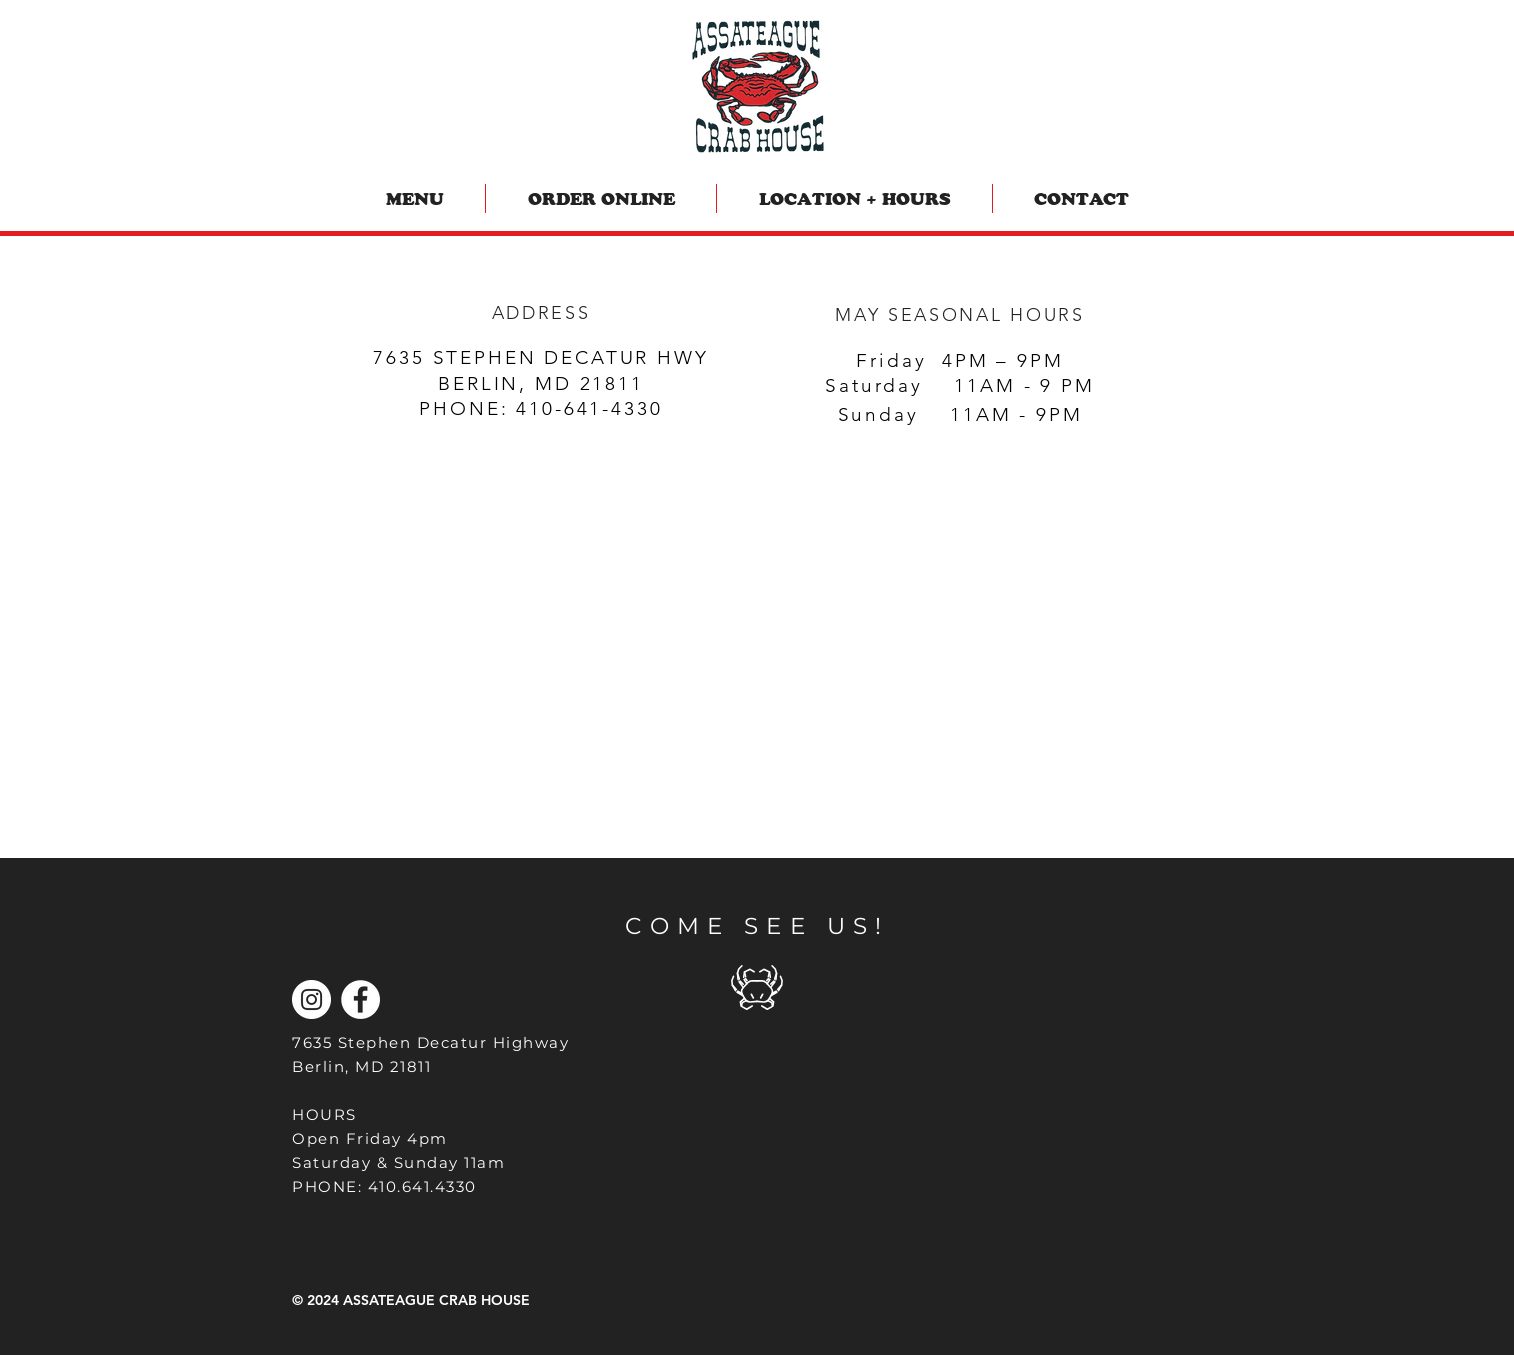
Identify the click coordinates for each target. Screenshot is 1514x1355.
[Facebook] (360, 999)
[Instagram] (311, 999)
